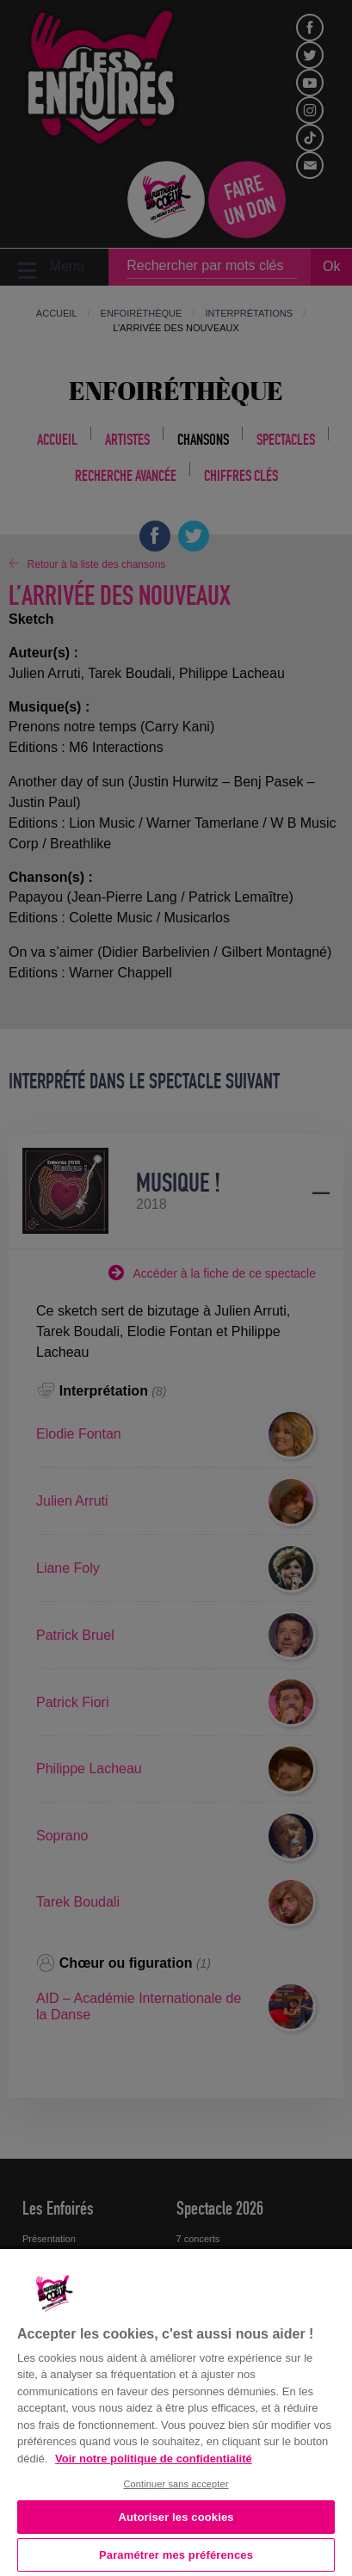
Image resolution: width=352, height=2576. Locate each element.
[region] (176, 2411)
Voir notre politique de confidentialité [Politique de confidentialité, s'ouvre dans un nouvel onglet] (153, 2458)
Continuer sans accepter (175, 2484)
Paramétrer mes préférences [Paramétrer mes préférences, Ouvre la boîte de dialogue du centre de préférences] (176, 2554)
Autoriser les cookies (175, 2517)
